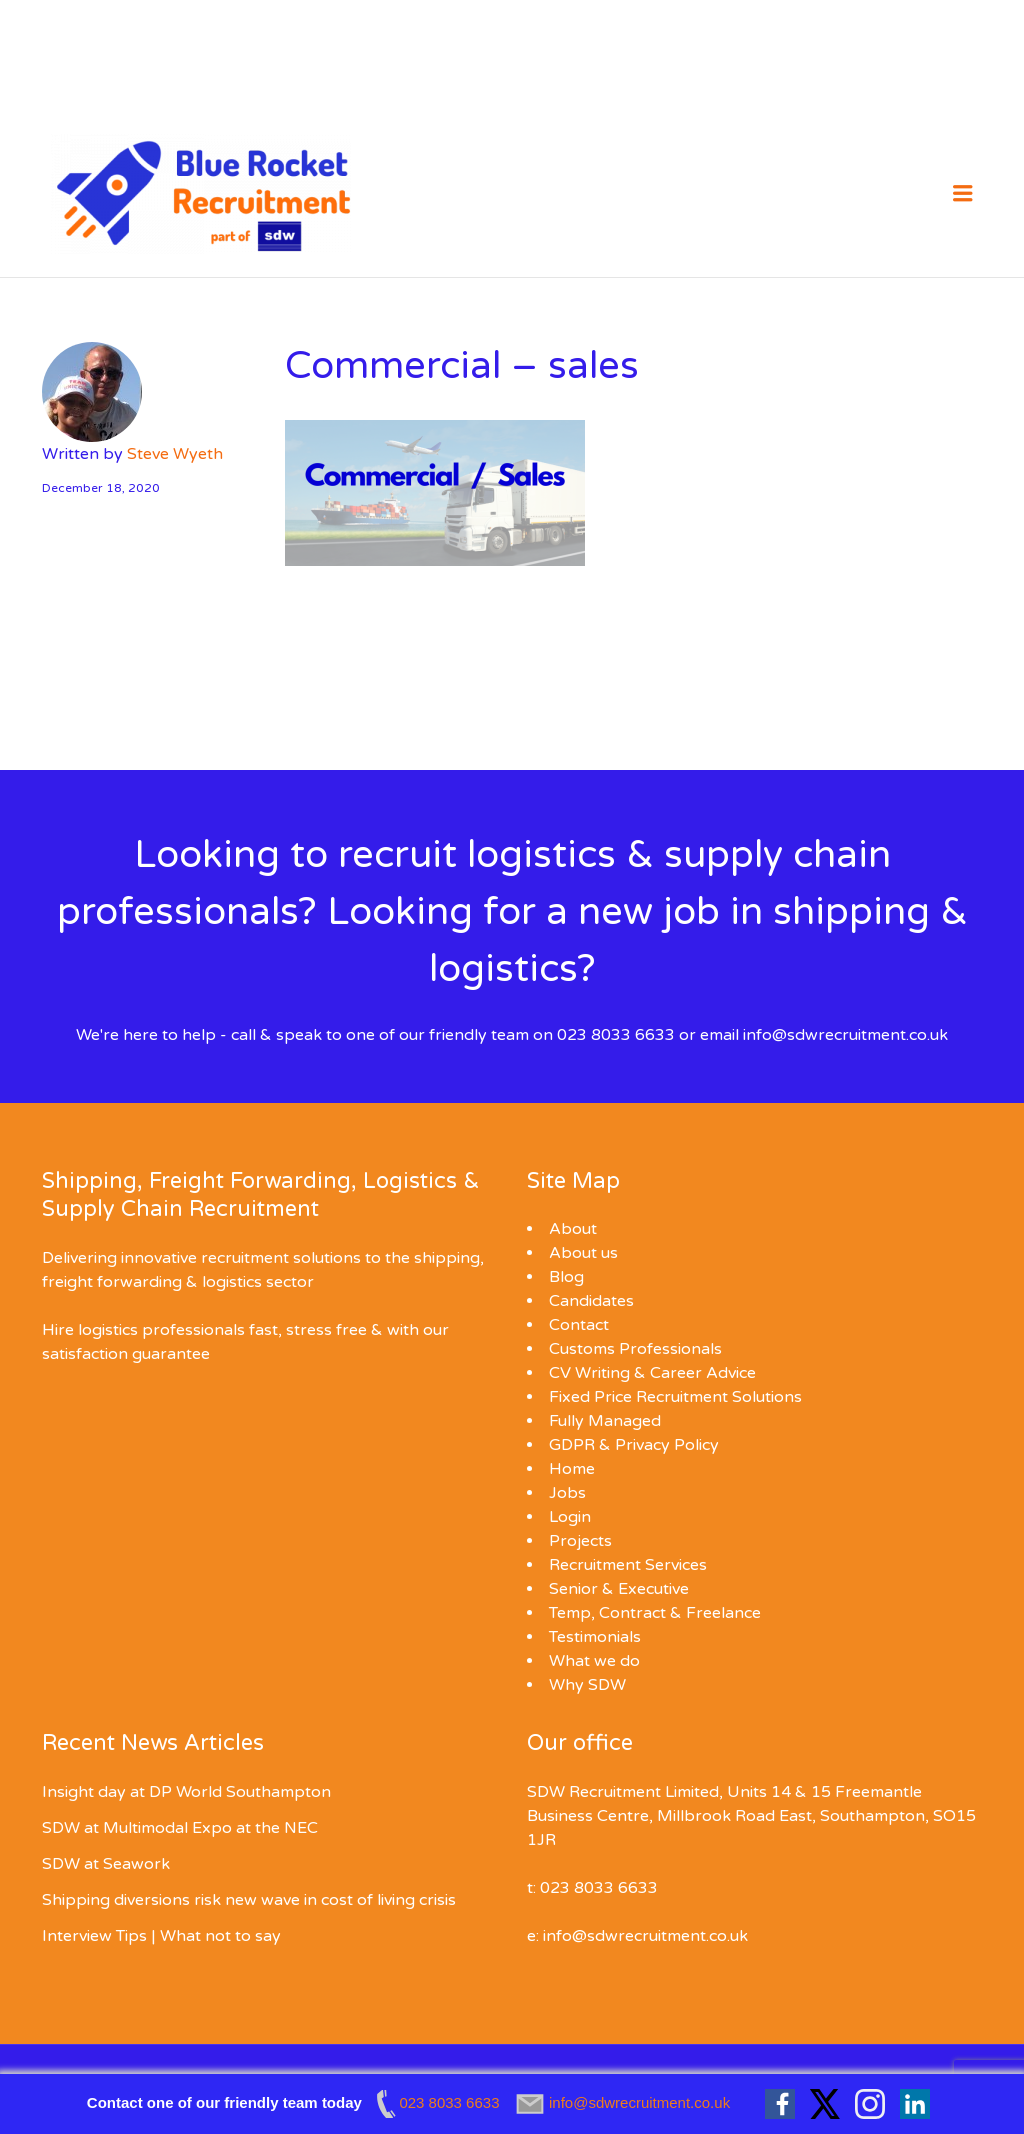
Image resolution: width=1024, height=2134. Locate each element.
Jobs (567, 1493)
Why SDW (587, 1685)
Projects (580, 1541)
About (573, 1229)
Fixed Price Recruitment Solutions (675, 1397)
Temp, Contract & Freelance (655, 1613)
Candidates (591, 1301)
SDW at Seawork (106, 1864)
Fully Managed (605, 1421)
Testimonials (595, 1637)
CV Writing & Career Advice (652, 1373)
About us (583, 1253)
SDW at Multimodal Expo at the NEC (180, 1828)
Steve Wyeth (175, 454)
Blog (566, 1277)
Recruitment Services (628, 1565)
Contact (579, 1325)
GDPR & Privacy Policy (634, 1445)
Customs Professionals (635, 1349)
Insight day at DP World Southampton (186, 1792)
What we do (594, 1661)
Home (572, 1469)
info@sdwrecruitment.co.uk (845, 1035)
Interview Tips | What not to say (161, 1936)
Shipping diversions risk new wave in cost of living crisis (249, 1900)
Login (570, 1517)
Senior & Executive (619, 1589)
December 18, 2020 (101, 488)
